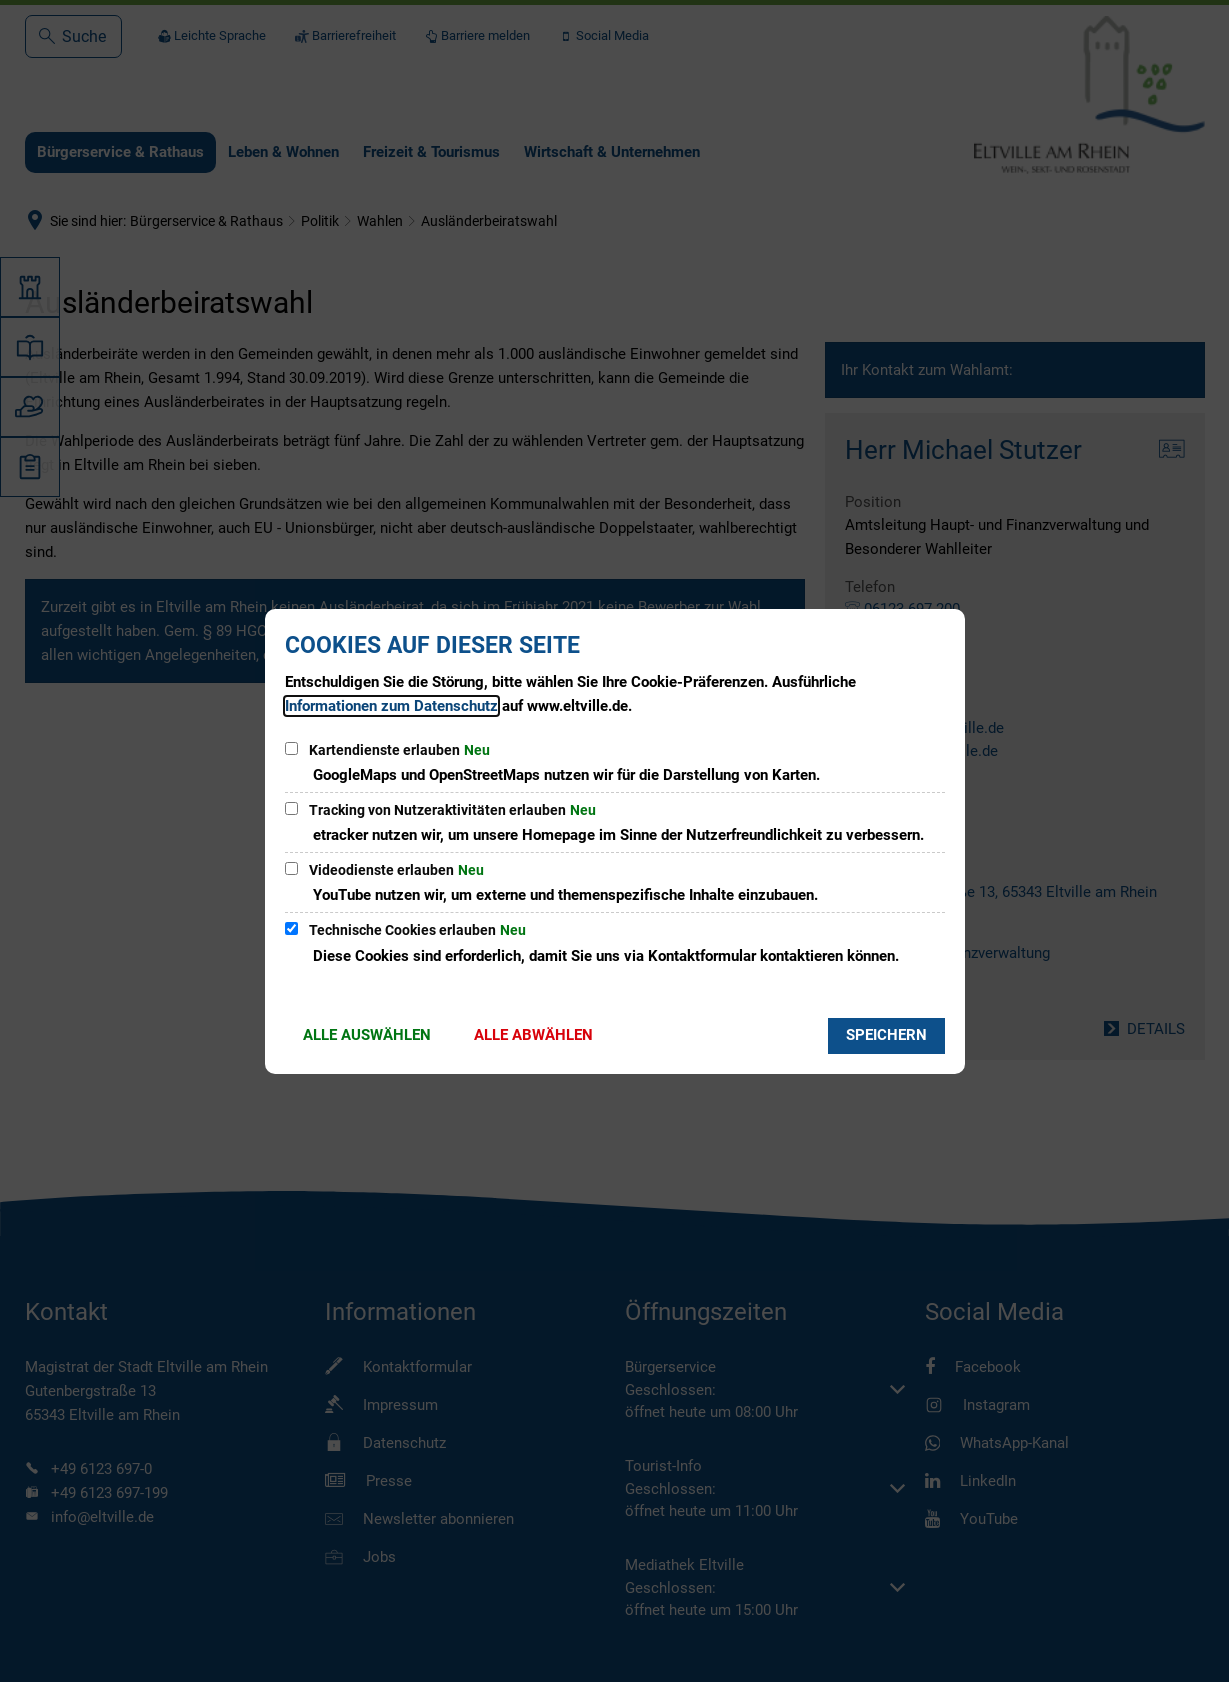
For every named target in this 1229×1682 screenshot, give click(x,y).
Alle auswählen (367, 1035)
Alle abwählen (533, 1035)
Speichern (886, 1035)
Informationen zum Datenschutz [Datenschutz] (391, 706)
